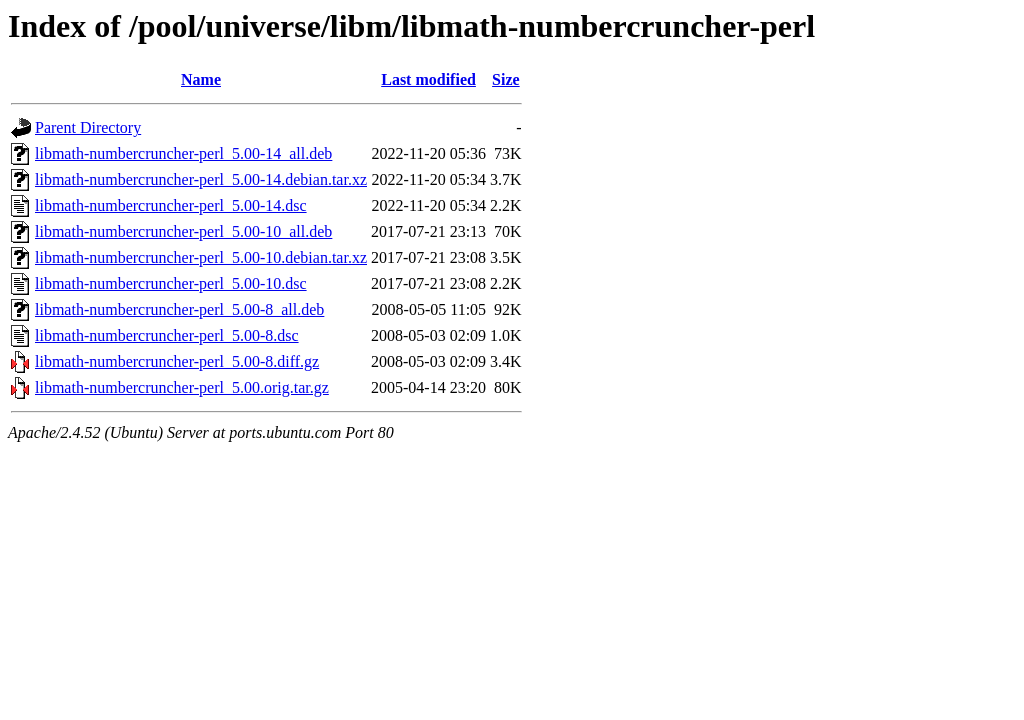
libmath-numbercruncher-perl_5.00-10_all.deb (183, 231)
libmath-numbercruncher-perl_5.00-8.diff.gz (177, 361)
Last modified (428, 79)
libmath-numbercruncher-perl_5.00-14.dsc (171, 205)
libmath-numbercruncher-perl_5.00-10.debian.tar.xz (201, 257)
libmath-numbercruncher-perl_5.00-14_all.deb (183, 153)
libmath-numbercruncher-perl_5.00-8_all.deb (179, 309)
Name (201, 79)
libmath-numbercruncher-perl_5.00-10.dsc (171, 283)
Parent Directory (88, 127)
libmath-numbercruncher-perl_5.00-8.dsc (167, 335)
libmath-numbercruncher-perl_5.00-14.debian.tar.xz (201, 179)
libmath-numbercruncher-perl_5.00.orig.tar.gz (182, 387)
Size (506, 79)
